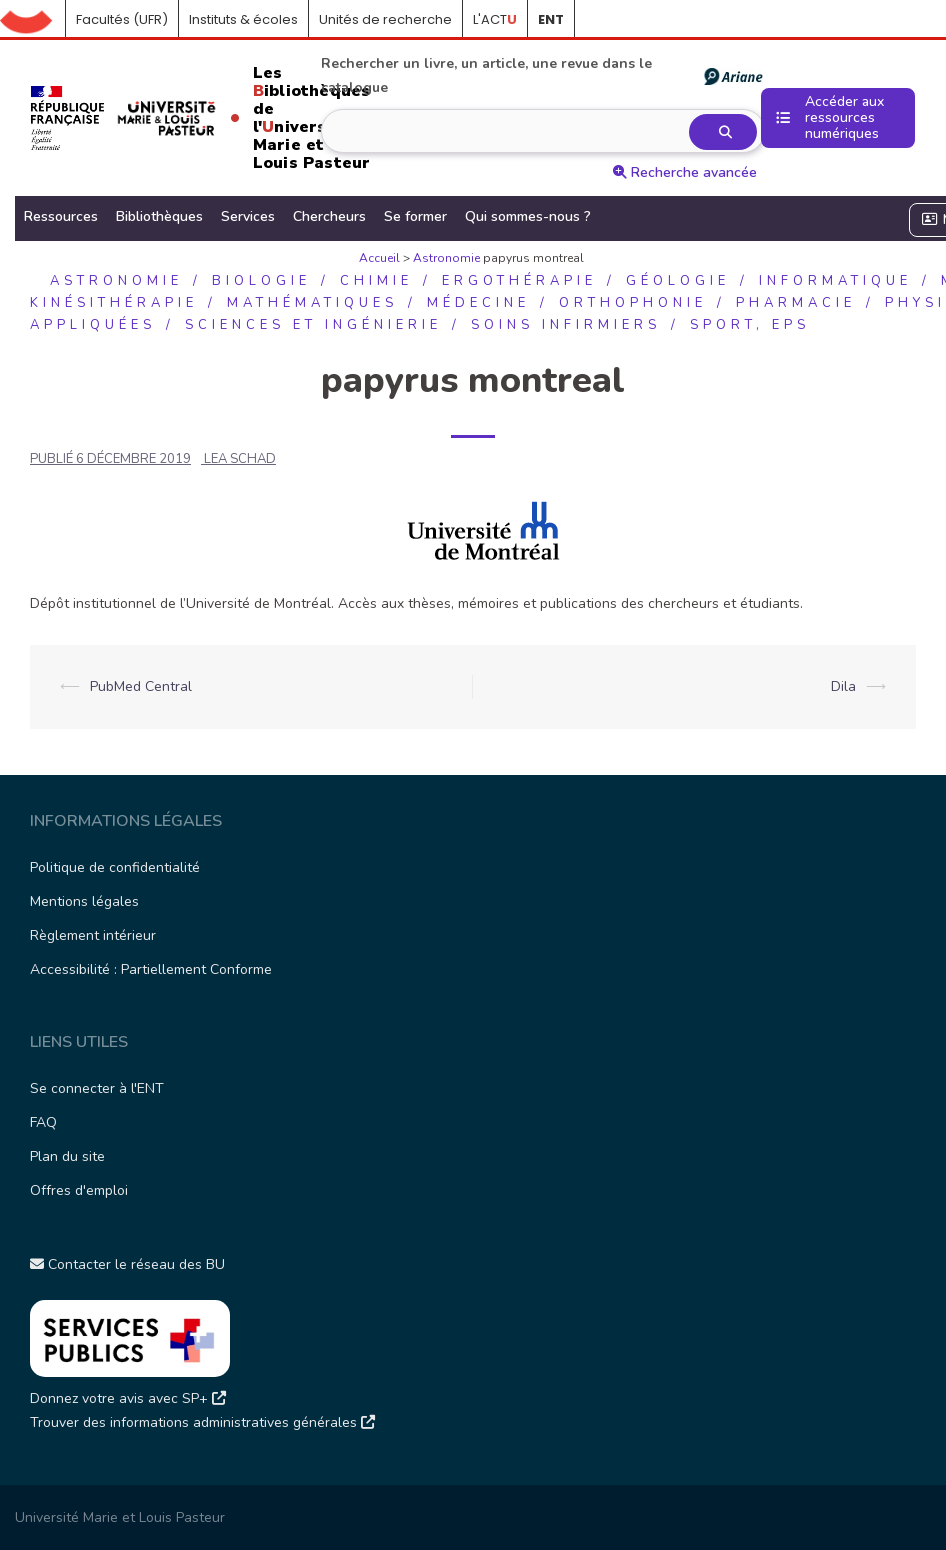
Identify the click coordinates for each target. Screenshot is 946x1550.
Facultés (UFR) (122, 19)
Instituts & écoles (243, 19)
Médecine (478, 303)
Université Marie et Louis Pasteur (120, 1517)
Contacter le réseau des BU (127, 1264)
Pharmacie (796, 303)
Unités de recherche (385, 19)
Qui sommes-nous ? (528, 216)
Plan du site (67, 1156)
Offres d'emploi (79, 1190)
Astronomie (446, 258)
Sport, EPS (750, 325)
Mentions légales (84, 901)
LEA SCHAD (240, 459)
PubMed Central (141, 686)
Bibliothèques (159, 216)
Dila (843, 686)
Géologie (678, 281)
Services (248, 216)
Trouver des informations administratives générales (202, 1422)
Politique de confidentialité (115, 867)
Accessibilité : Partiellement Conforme (151, 969)
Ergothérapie (519, 281)
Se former (415, 216)
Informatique (835, 281)
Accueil (33, 20)
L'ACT (495, 19)
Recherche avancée (685, 172)
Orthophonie (633, 303)
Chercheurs (329, 216)
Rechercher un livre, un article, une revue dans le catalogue (541, 75)
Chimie (376, 281)
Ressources (61, 216)
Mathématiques (312, 303)
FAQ (43, 1122)
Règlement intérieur (93, 935)
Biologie (261, 281)
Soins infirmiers (566, 325)
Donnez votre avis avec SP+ (128, 1398)
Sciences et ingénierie (313, 325)
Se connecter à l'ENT (97, 1088)
